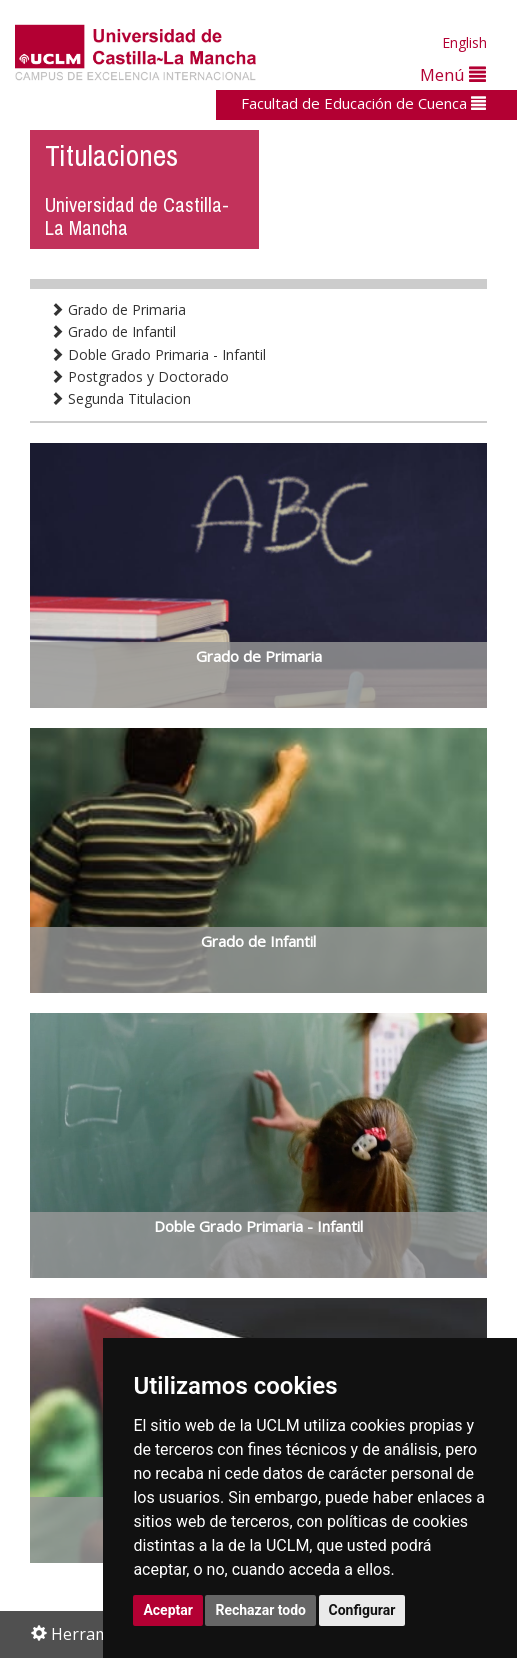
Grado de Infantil (113, 331)
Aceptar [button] (168, 1610)
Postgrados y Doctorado (139, 376)
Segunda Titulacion (120, 398)
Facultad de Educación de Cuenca (363, 103)
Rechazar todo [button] (260, 1610)
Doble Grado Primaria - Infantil (158, 354)
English (464, 42)
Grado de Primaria (118, 309)
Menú (453, 74)
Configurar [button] (362, 1610)
